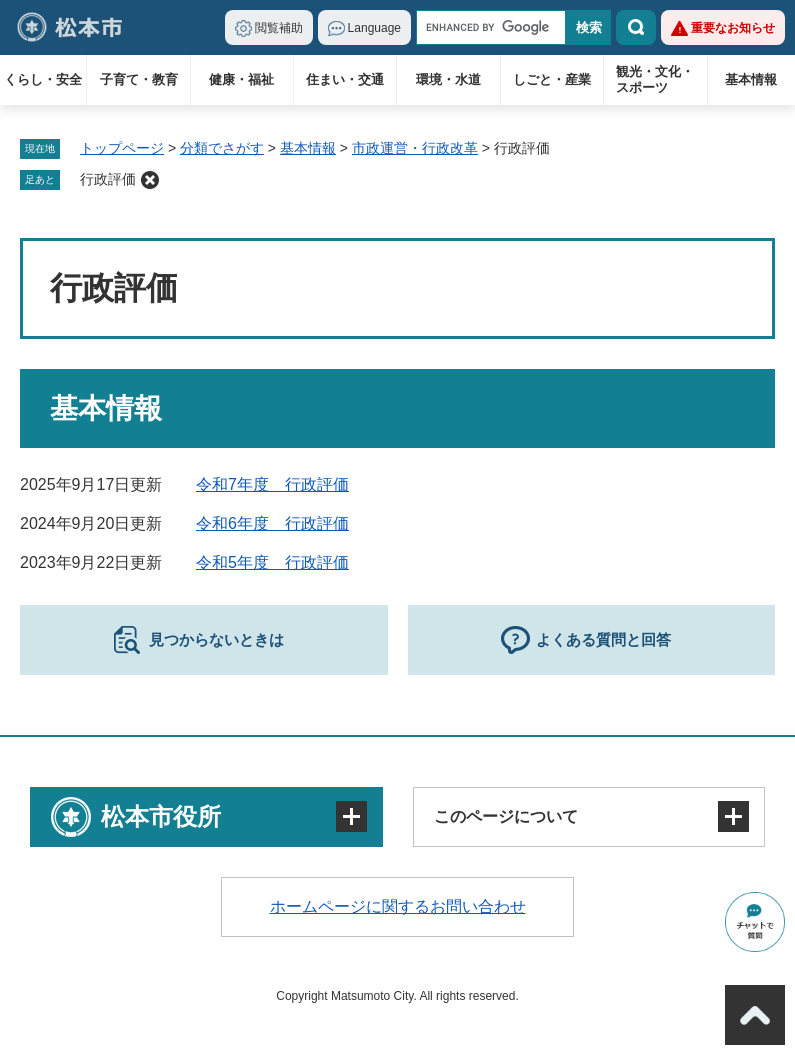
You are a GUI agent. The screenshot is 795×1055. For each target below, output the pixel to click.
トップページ (122, 148)
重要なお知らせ (733, 28)
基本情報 (751, 79)
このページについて (506, 816)
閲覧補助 (279, 28)
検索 (636, 27)
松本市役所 (161, 816)
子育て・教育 (139, 79)
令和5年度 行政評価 (272, 562)
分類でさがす (222, 148)
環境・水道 (448, 79)
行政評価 (108, 179)
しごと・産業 (552, 79)
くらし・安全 (43, 79)
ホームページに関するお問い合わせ (398, 906)
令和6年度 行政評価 (272, 523)
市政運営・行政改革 (415, 148)
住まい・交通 (345, 79)
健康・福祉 (241, 79)
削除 (150, 180)
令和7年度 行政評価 (272, 484)
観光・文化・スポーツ (655, 79)
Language (374, 28)
